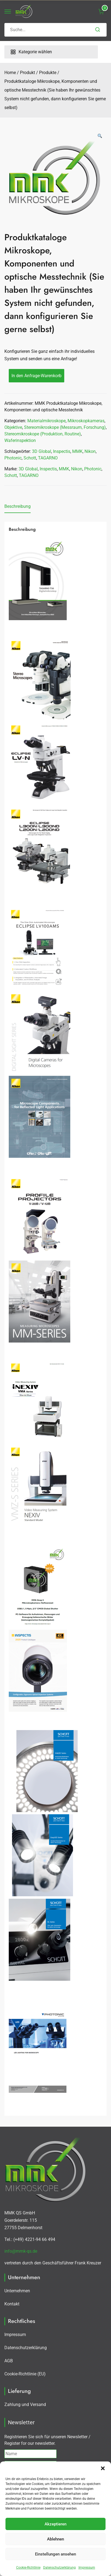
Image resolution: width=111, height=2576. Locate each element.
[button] (103, 2468)
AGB (8, 2360)
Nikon (90, 451)
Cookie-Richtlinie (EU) (25, 2373)
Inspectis (61, 451)
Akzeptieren (55, 2524)
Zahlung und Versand (25, 2404)
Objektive (13, 427)
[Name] (30, 2453)
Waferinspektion (20, 440)
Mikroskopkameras (86, 420)
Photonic (13, 458)
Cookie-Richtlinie (28, 2567)
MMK (77, 451)
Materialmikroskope (46, 420)
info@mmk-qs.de (20, 2251)
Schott (30, 458)
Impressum (86, 2567)
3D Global (41, 451)
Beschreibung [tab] (17, 506)
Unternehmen (17, 2290)
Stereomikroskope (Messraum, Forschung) (65, 427)
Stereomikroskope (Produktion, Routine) (42, 433)
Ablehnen (55, 2539)
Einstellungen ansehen (55, 2554)
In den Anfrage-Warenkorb (36, 375)
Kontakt (11, 2304)
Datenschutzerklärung (59, 2567)
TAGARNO (48, 458)
